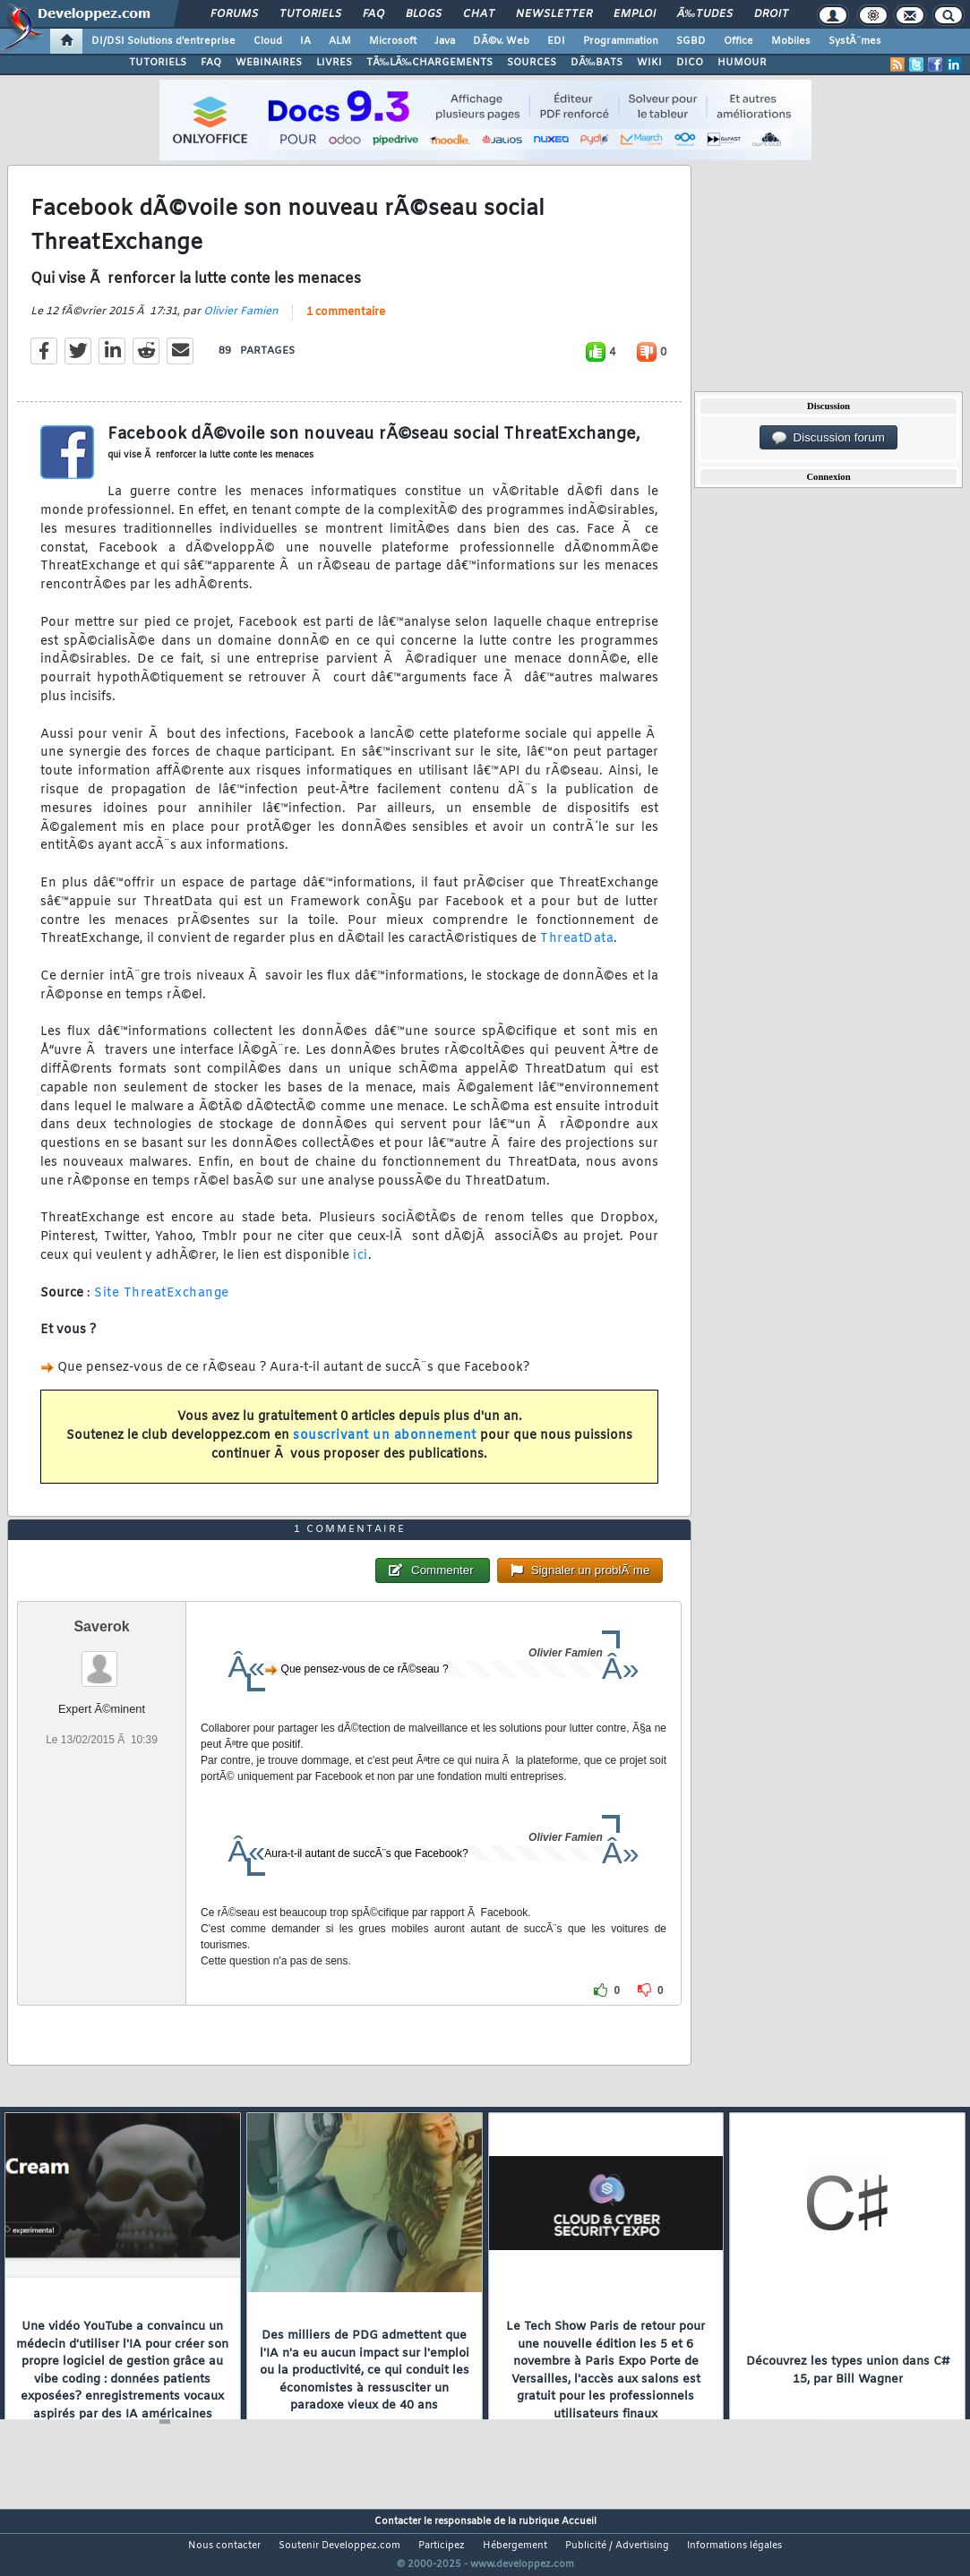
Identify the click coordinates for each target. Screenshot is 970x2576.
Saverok (101, 1660)
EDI (556, 41)
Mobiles (791, 41)
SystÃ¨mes (854, 41)
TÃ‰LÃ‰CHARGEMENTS (429, 62)
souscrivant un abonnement (384, 1446)
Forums (234, 14)
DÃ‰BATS (596, 62)
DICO (689, 62)
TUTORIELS (157, 62)
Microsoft (392, 41)
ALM (340, 41)
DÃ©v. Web (501, 41)
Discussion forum (828, 438)
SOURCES (531, 62)
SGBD (691, 41)
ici (360, 1266)
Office (738, 41)
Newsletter (554, 14)
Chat (478, 14)
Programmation (620, 41)
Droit (771, 14)
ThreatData (577, 950)
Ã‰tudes (704, 14)
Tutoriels (310, 14)
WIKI (649, 62)
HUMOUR (742, 62)
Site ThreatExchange (161, 1304)
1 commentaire (345, 323)
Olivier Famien (241, 322)
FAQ (373, 14)
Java (444, 41)
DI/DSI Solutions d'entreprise (163, 41)
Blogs (423, 14)
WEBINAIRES (269, 62)
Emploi (634, 14)
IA (305, 41)
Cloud (267, 41)
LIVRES (334, 62)
